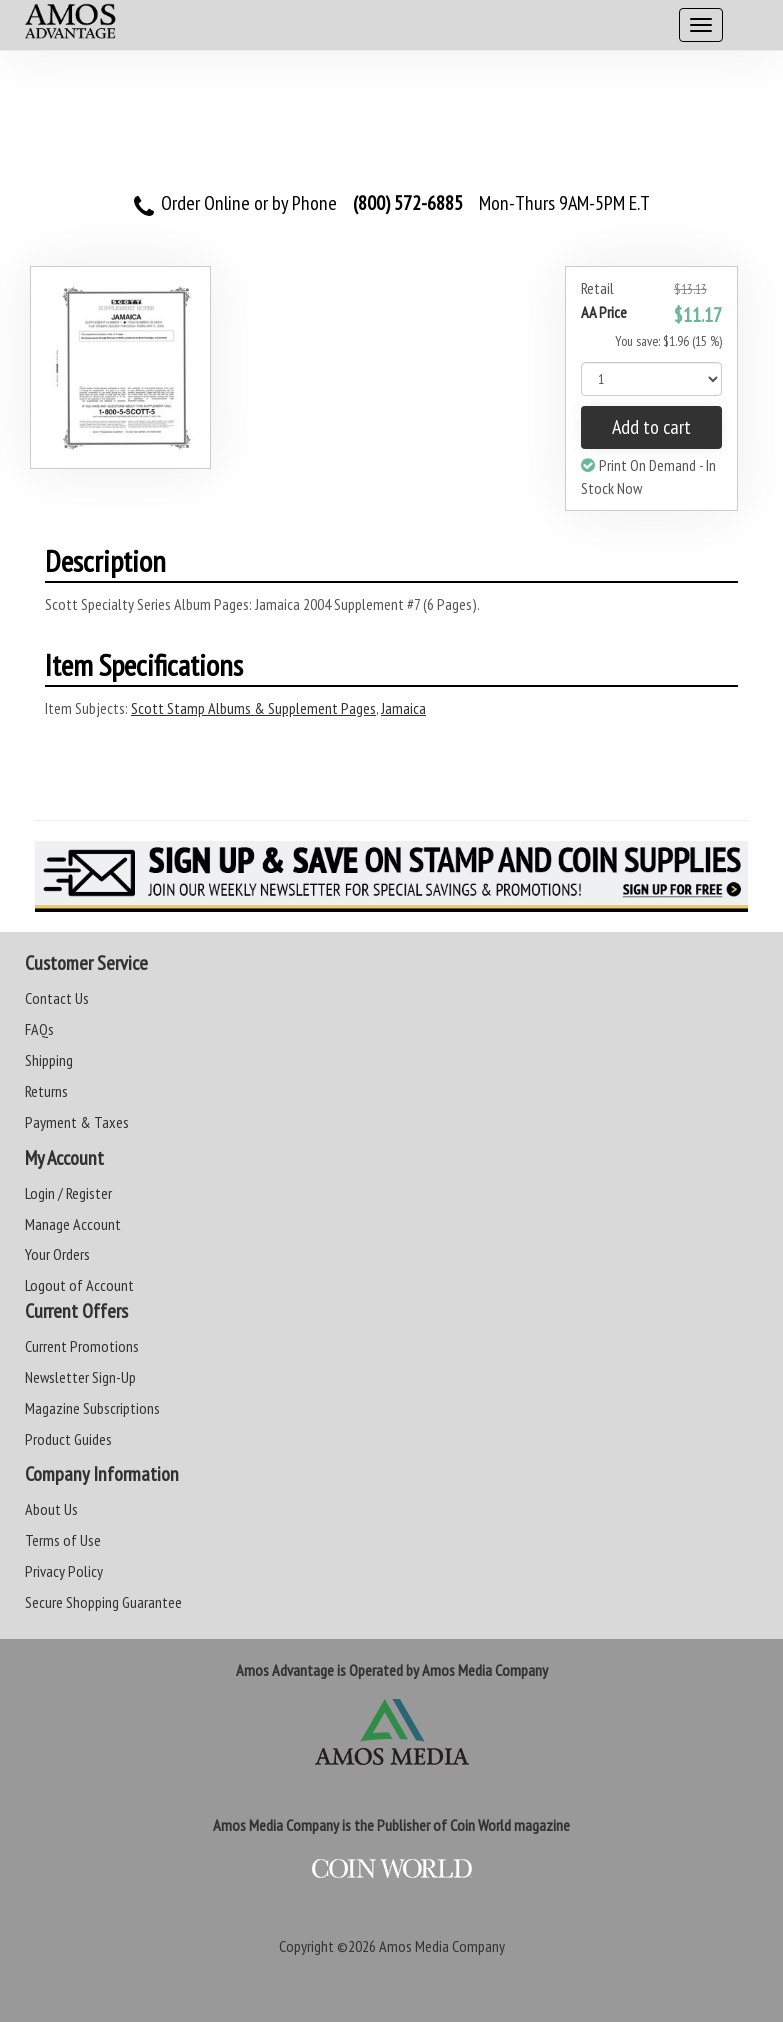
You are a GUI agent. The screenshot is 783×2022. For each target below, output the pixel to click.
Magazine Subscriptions (92, 1408)
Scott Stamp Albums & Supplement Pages (253, 708)
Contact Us (57, 998)
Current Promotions (82, 1346)
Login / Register (68, 1193)
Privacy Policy (64, 1571)
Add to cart (651, 427)
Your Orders (57, 1254)
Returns (46, 1091)
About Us (51, 1509)
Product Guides (68, 1439)
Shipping (49, 1060)
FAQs (39, 1029)
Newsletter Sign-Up (80, 1377)
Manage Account (73, 1224)
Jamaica (403, 708)
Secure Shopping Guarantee (103, 1602)
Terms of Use (63, 1540)
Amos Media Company (442, 1946)
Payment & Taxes (77, 1122)
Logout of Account (79, 1285)
